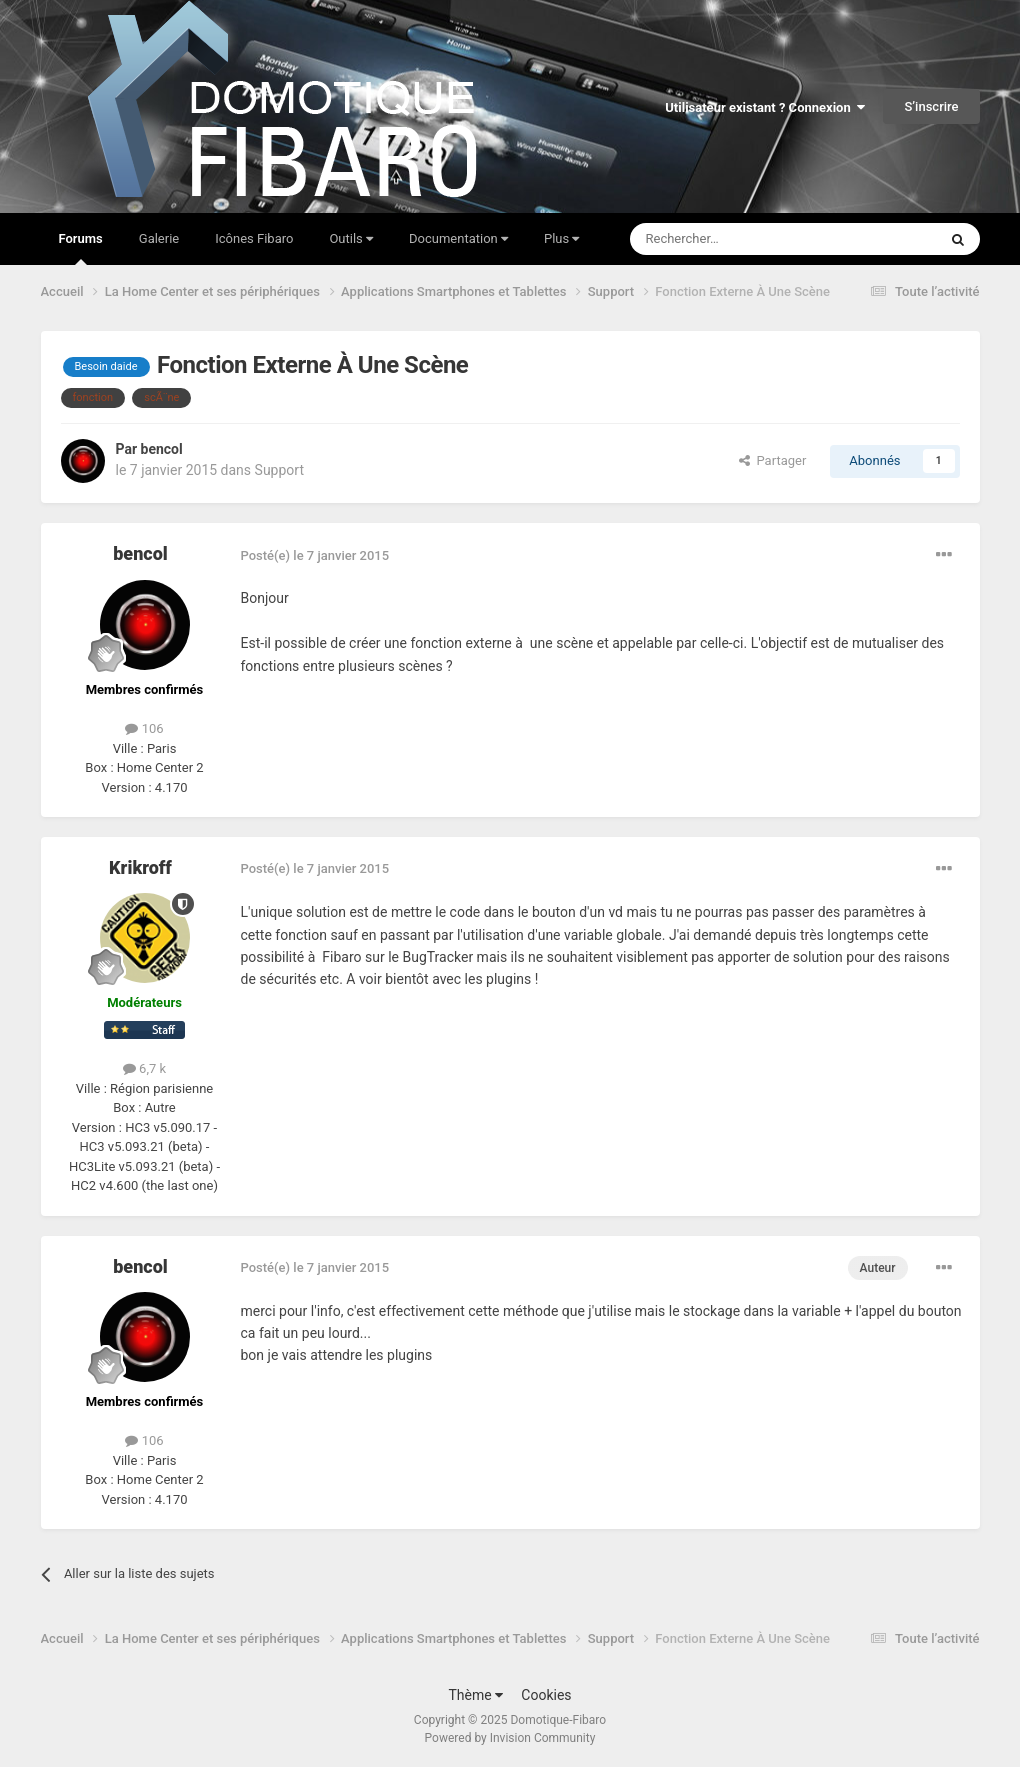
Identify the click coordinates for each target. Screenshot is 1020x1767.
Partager (772, 460)
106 (144, 728)
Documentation (458, 238)
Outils (351, 238)
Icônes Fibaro (254, 238)
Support (279, 470)
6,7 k (144, 1068)
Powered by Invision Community (510, 1738)
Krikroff (140, 867)
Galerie (159, 238)
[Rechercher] (742, 239)
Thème (475, 1695)
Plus (561, 238)
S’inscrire (931, 106)
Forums (81, 248)
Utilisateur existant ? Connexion (765, 107)
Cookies (546, 1695)
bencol (162, 449)
